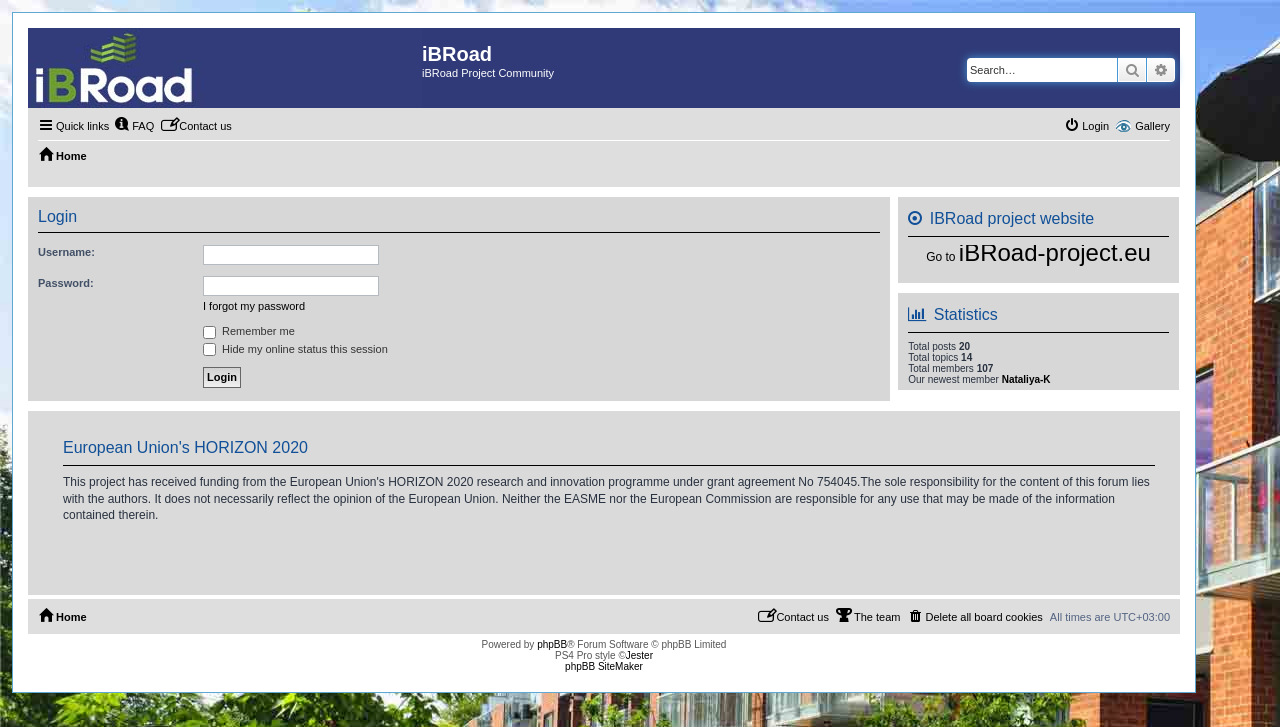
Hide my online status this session (295, 349)
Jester (639, 655)
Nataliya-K (1026, 379)
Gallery (1152, 126)
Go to (940, 257)
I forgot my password (254, 306)
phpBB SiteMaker (604, 666)
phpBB (552, 644)
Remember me (249, 331)
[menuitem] (134, 126)
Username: (66, 252)
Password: (66, 283)
